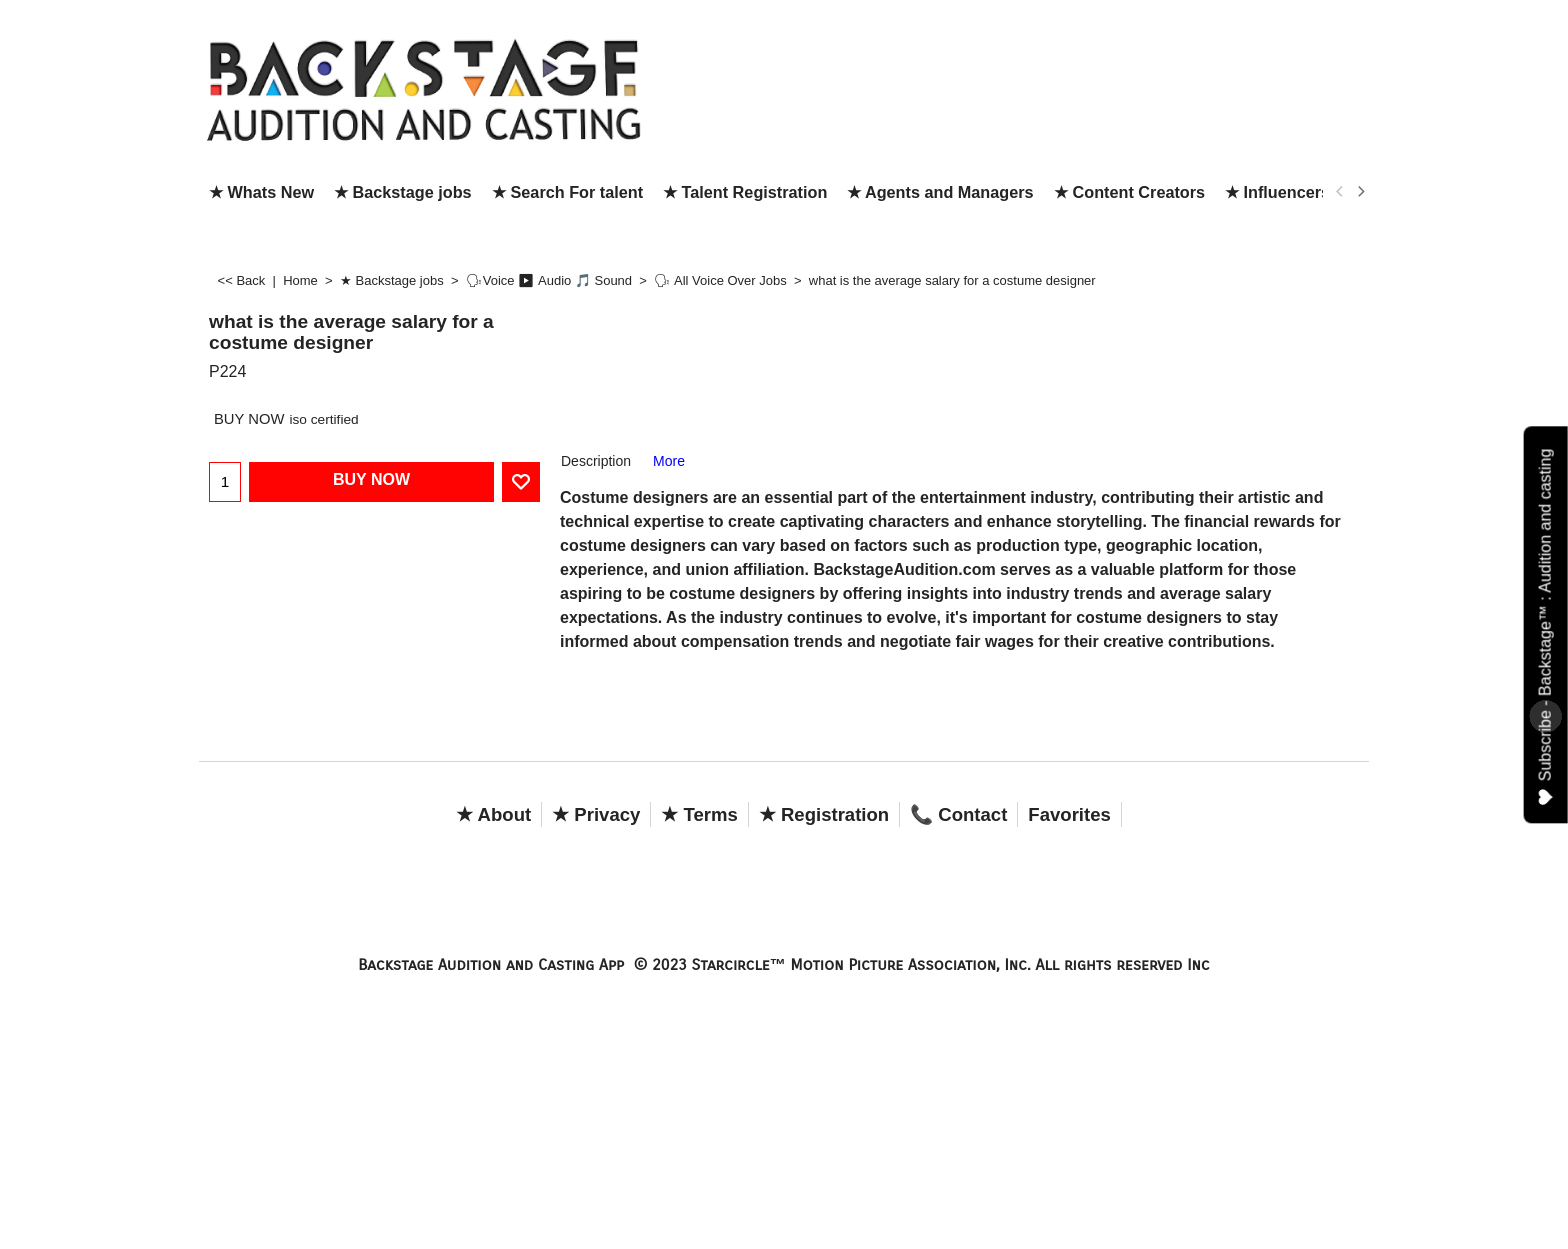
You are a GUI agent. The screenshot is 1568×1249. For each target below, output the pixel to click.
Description (596, 461)
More (669, 461)
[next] (1360, 192)
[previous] (1340, 192)
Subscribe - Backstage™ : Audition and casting (1546, 626)
